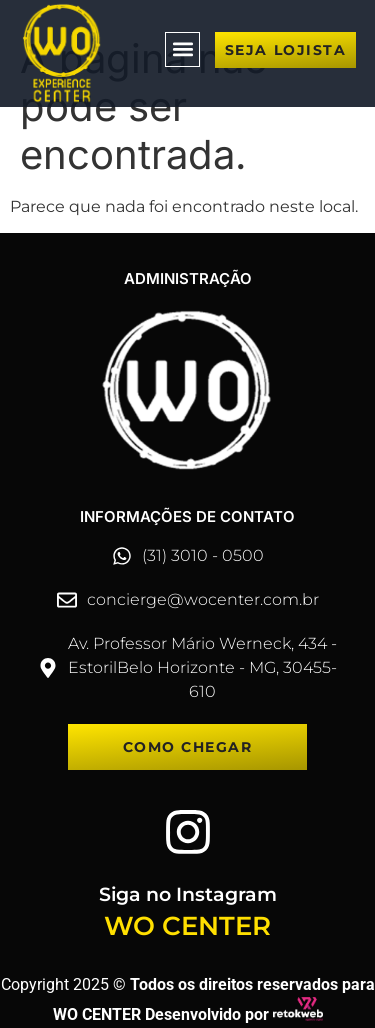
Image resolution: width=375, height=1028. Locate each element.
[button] (182, 49)
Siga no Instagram (188, 894)
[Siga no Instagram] (188, 832)
